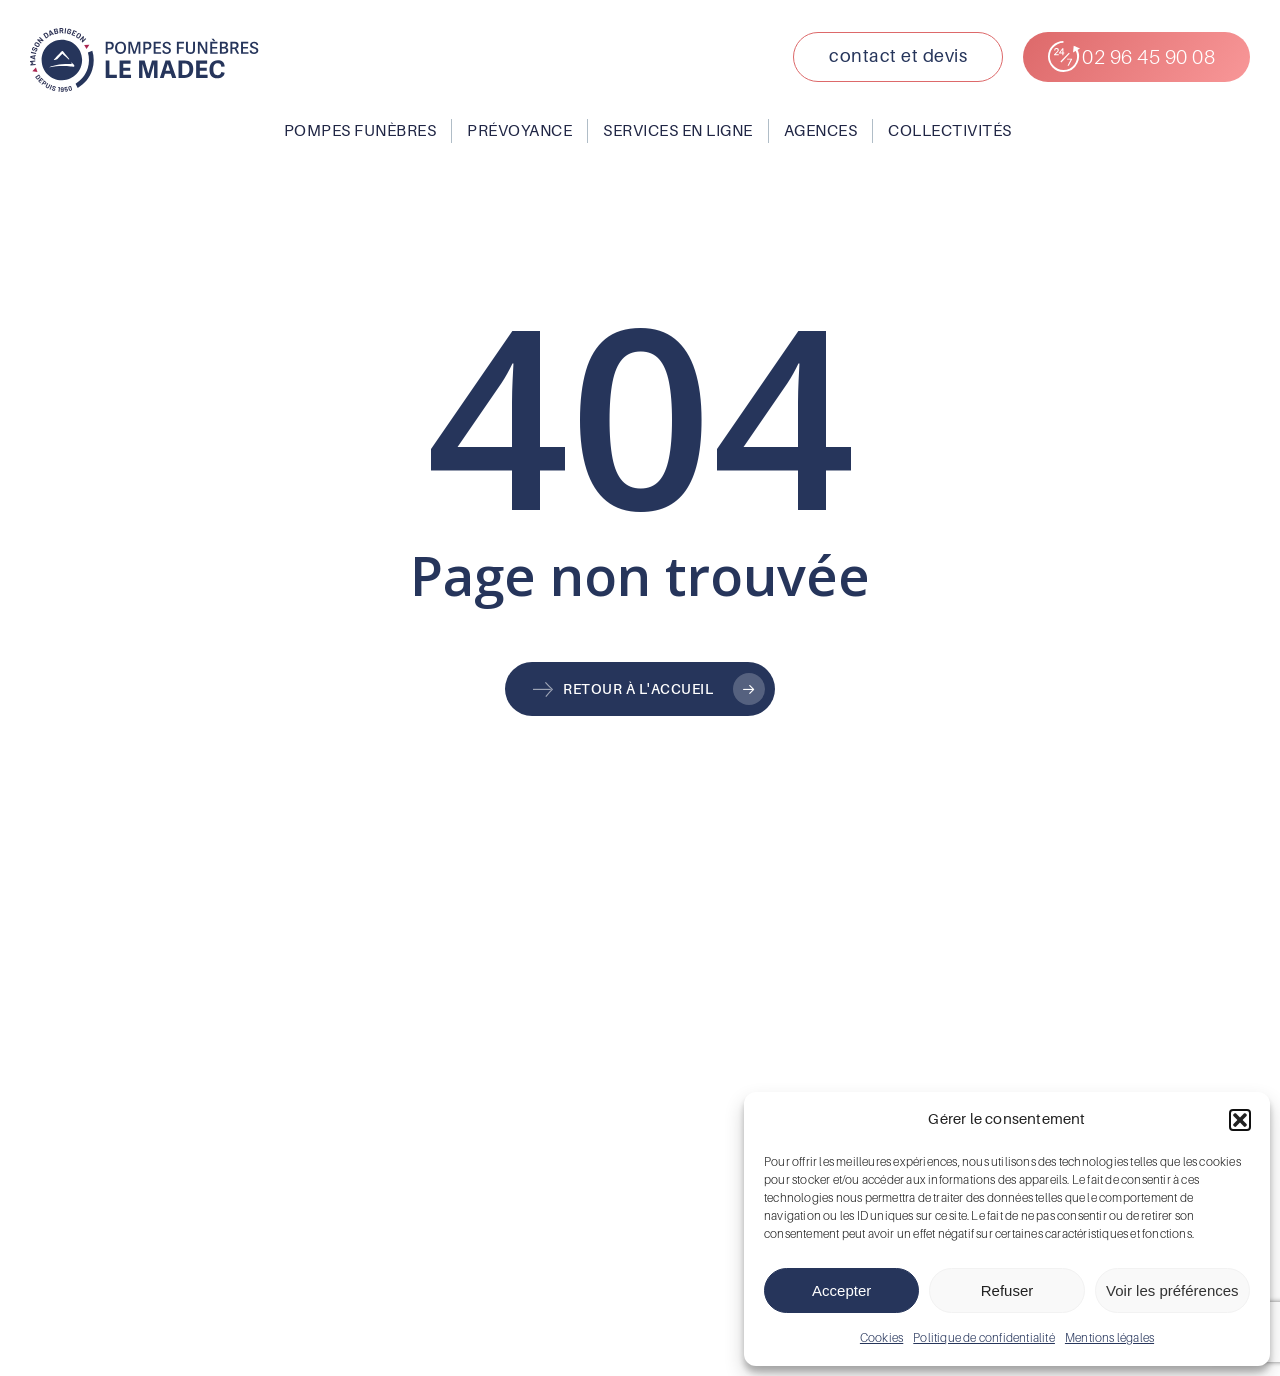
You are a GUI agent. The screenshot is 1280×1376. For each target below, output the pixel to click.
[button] (1240, 1120)
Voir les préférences (1172, 1290)
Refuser (1007, 1290)
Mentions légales (1109, 1337)
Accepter (841, 1290)
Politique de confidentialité (984, 1337)
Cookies (881, 1337)
